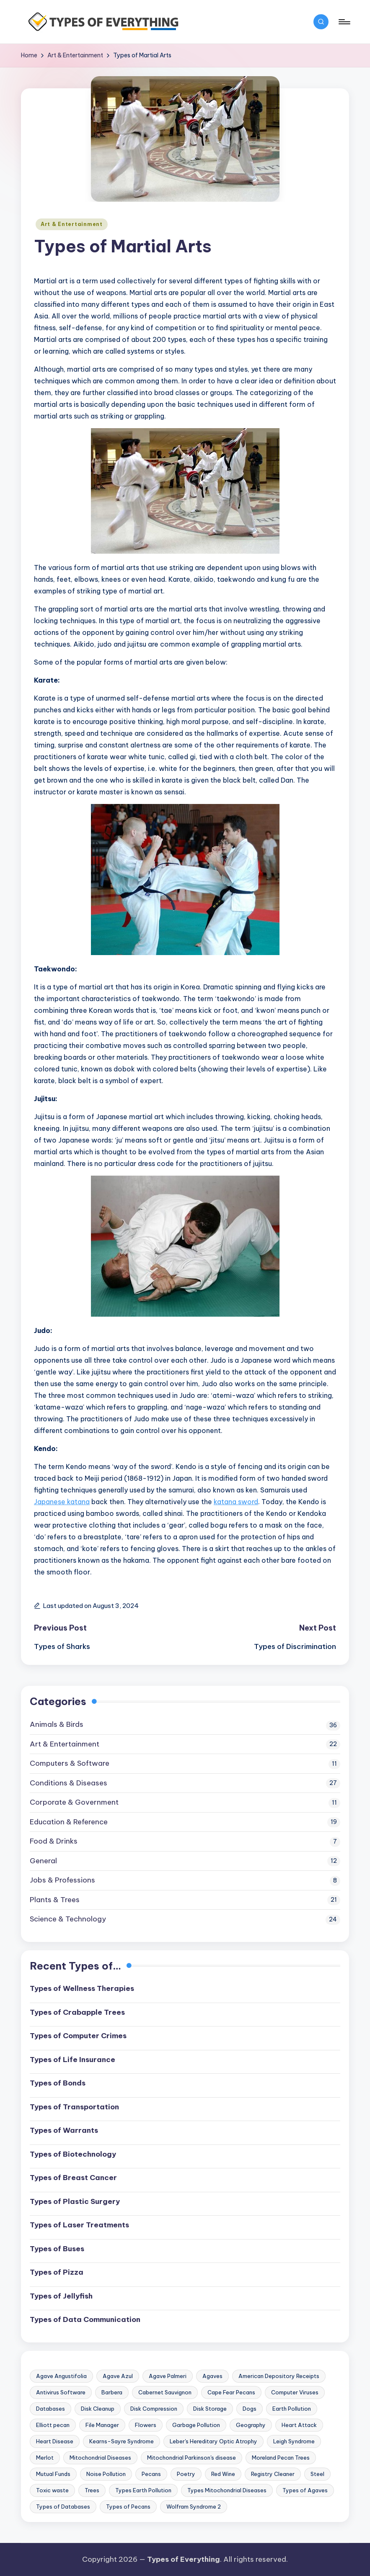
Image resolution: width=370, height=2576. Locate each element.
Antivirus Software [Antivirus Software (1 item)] (60, 2392)
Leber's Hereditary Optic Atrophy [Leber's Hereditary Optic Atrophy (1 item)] (213, 2441)
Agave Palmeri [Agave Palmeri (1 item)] (167, 2376)
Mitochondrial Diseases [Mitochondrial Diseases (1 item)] (100, 2457)
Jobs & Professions (62, 1880)
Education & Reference (69, 1821)
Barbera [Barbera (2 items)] (111, 2392)
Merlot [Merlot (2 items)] (45, 2457)
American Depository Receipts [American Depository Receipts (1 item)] (278, 2376)
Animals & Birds (56, 1724)
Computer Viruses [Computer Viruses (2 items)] (294, 2392)
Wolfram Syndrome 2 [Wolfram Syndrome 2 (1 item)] (193, 2506)
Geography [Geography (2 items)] (251, 2425)
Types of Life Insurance (72, 2059)
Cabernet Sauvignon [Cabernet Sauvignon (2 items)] (164, 2392)
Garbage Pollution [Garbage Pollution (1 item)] (196, 2425)
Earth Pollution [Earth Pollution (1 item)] (291, 2408)
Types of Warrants (64, 2130)
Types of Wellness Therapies (82, 1988)
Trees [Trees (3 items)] (92, 2490)
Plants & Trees (55, 1899)
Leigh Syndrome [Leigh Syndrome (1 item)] (294, 2441)
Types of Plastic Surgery (75, 2201)
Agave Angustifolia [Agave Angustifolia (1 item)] (61, 2376)
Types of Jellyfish (61, 2296)
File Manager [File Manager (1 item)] (102, 2425)
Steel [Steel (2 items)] (317, 2474)
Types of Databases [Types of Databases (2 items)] (63, 2506)
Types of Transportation (74, 2106)
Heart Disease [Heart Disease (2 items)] (54, 2441)
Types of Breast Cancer (73, 2177)
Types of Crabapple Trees (77, 2012)
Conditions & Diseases (68, 1783)
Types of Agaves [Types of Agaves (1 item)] (305, 2490)
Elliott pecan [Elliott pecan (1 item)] (53, 2425)
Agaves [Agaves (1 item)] (212, 2376)
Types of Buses (57, 2248)
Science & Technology (68, 1919)
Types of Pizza (56, 2272)
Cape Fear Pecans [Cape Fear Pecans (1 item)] (231, 2392)
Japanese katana (62, 1501)
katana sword (236, 1501)
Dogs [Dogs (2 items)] (249, 2408)
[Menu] (344, 22)
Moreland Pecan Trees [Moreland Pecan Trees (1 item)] (281, 2457)
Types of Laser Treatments (79, 2224)
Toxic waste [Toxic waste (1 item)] (52, 2490)
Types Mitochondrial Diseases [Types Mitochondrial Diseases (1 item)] (227, 2490)
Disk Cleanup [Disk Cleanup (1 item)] (97, 2408)
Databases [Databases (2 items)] (50, 2408)
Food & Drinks (54, 1841)
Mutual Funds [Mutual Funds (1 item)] (53, 2474)
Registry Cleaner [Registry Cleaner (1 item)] (273, 2474)
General (43, 1860)
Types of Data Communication (85, 2319)
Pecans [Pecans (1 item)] (151, 2474)
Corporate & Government (74, 1802)
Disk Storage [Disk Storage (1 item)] (210, 2408)
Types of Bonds (57, 2083)
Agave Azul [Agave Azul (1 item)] (118, 2376)
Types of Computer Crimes (78, 2035)
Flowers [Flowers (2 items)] (145, 2425)
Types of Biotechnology (73, 2154)
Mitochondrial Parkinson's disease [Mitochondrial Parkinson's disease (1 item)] (191, 2457)
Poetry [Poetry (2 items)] (186, 2474)
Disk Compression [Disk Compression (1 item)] (153, 2408)
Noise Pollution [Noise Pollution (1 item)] (106, 2474)
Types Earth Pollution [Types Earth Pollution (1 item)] (143, 2490)
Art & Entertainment (72, 224)
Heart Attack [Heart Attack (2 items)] (299, 2425)
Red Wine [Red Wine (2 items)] (223, 2474)
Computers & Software (69, 1763)
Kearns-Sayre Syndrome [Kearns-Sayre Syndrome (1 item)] (121, 2441)
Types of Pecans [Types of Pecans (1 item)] (128, 2506)
